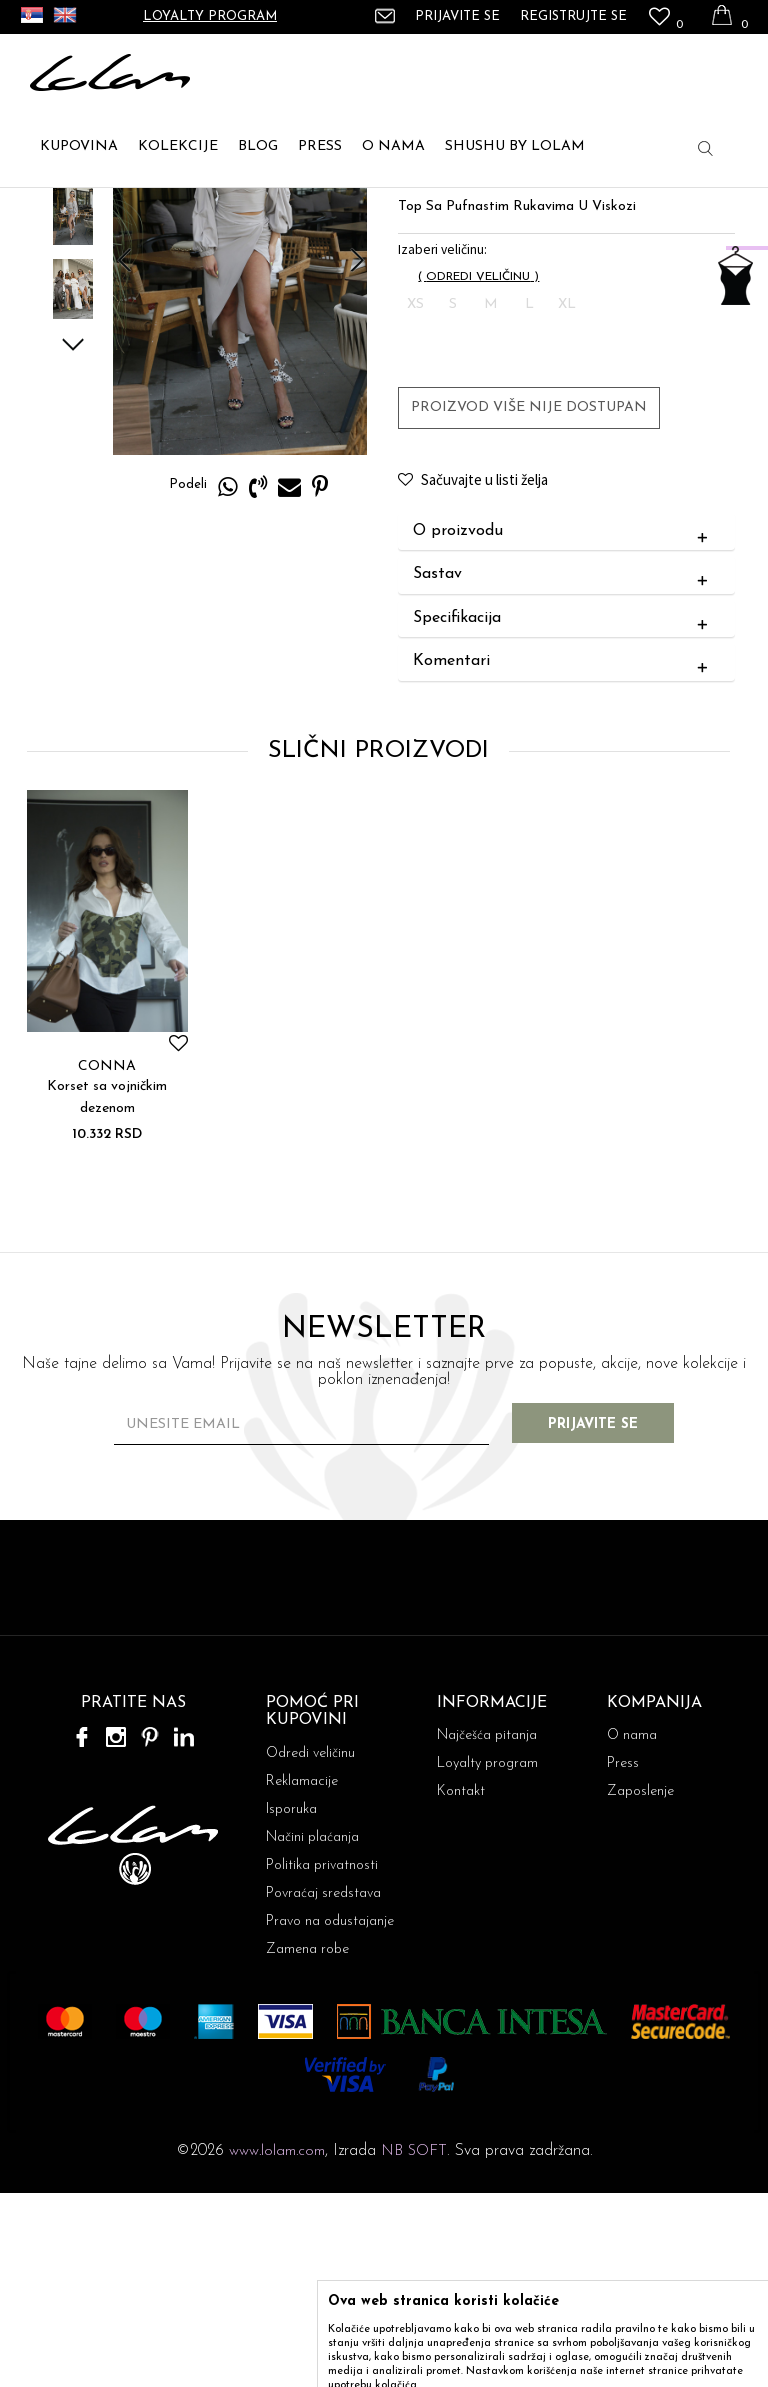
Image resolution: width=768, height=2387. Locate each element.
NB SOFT (414, 2345)
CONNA (106, 1259)
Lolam (49, 210)
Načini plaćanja (312, 2031)
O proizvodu (564, 725)
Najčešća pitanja (487, 1929)
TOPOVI (175, 210)
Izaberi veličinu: (441, 442)
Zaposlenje (640, 1985)
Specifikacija (564, 812)
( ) (477, 470)
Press (623, 1957)
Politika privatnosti (322, 2059)
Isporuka (291, 2003)
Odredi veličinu (310, 1947)
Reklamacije (302, 1975)
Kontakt (461, 1985)
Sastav (564, 769)
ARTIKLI (108, 210)
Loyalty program (210, 16)
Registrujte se (573, 16)
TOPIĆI (238, 210)
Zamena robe (307, 2143)
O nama (632, 1929)
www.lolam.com (277, 2345)
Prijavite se (604, 1618)
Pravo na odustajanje (330, 2115)
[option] (71, 334)
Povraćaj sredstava (323, 2087)
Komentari (564, 856)
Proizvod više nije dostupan (528, 600)
